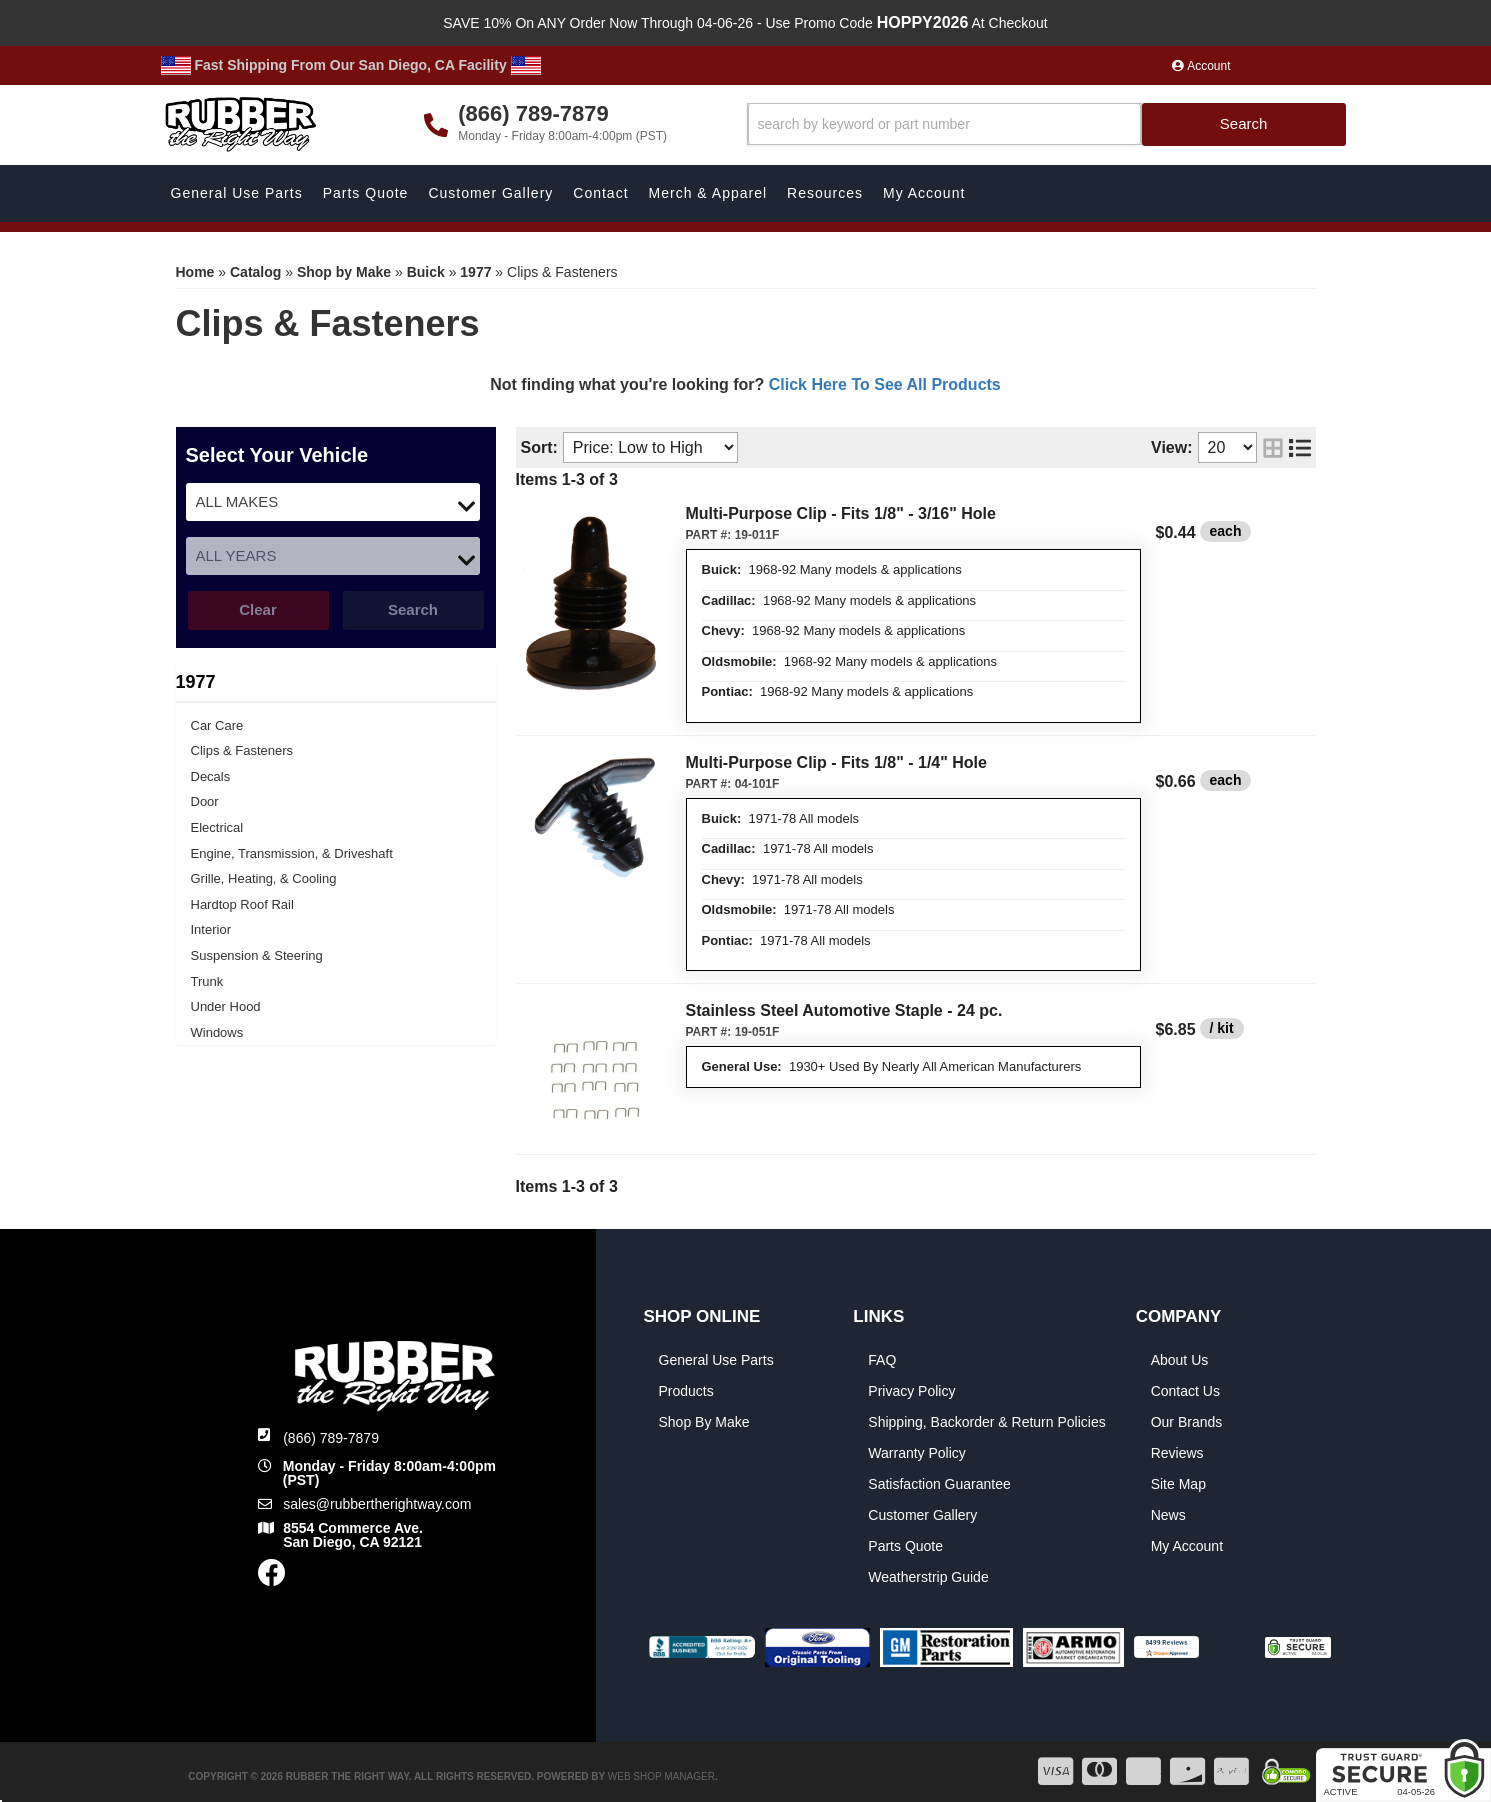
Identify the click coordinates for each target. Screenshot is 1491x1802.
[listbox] (333, 502)
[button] (1046, 124)
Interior (211, 929)
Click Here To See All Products (885, 384)
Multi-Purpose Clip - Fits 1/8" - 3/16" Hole (841, 513)
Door (205, 801)
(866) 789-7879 (331, 1438)
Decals (211, 776)
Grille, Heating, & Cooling (264, 878)
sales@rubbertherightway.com (377, 1504)
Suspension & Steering (257, 955)
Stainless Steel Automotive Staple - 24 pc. (844, 1010)
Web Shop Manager (661, 1776)
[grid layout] (1273, 447)
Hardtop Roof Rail (242, 904)
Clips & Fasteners (242, 750)
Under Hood (226, 1006)
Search (413, 609)
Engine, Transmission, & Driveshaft (292, 853)
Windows (217, 1032)
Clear (258, 609)
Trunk (207, 981)
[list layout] (1300, 447)
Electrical (217, 827)
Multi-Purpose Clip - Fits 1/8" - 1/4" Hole (836, 762)
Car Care (217, 725)
